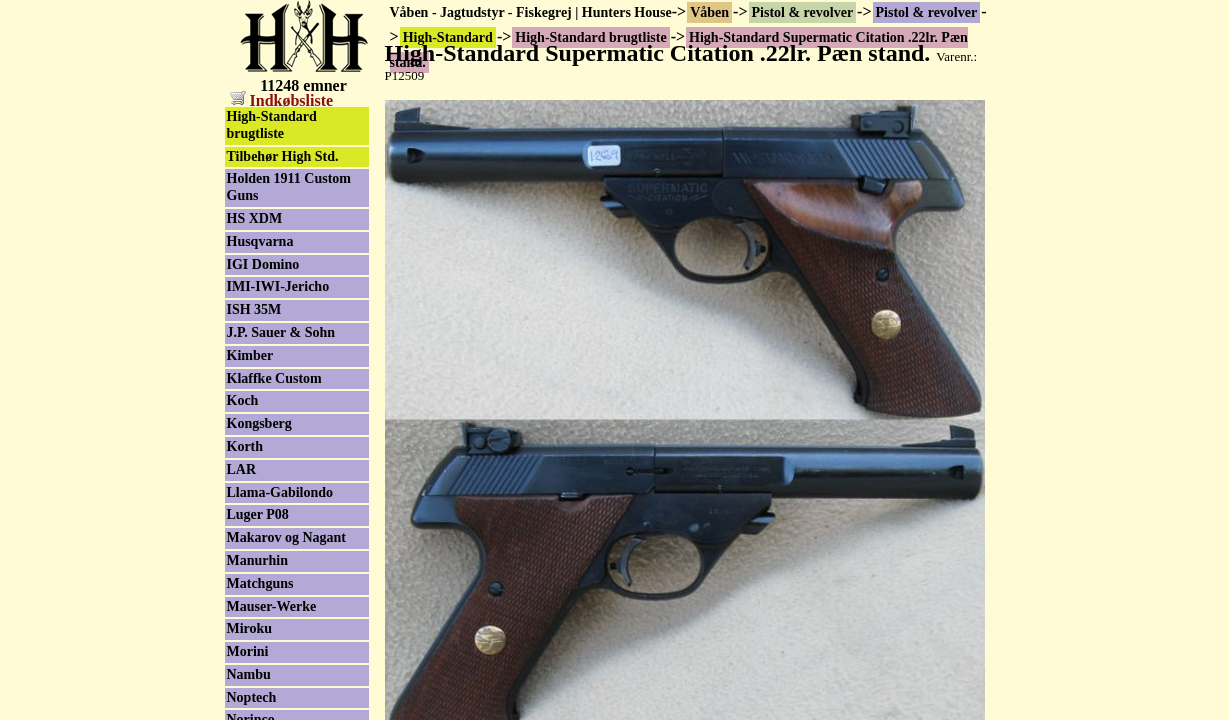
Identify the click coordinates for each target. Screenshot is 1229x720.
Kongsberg (259, 423)
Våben (709, 12)
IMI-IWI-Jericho (278, 286)
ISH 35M (254, 309)
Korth (245, 446)
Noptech (252, 697)
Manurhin (257, 560)
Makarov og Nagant (287, 537)
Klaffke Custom (274, 378)
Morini (248, 651)
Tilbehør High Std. (283, 156)
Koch (243, 400)
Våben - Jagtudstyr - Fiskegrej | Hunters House (531, 12)
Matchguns (260, 583)
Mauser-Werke (272, 606)
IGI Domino (263, 264)
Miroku (250, 628)
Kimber (250, 355)
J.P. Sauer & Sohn (281, 332)
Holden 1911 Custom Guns (289, 187)
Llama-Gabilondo (280, 492)
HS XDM (255, 218)
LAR (242, 469)
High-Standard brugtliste (272, 125)
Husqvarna (260, 241)
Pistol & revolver (803, 12)
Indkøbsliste (282, 100)
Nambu (249, 674)
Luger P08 (258, 514)
